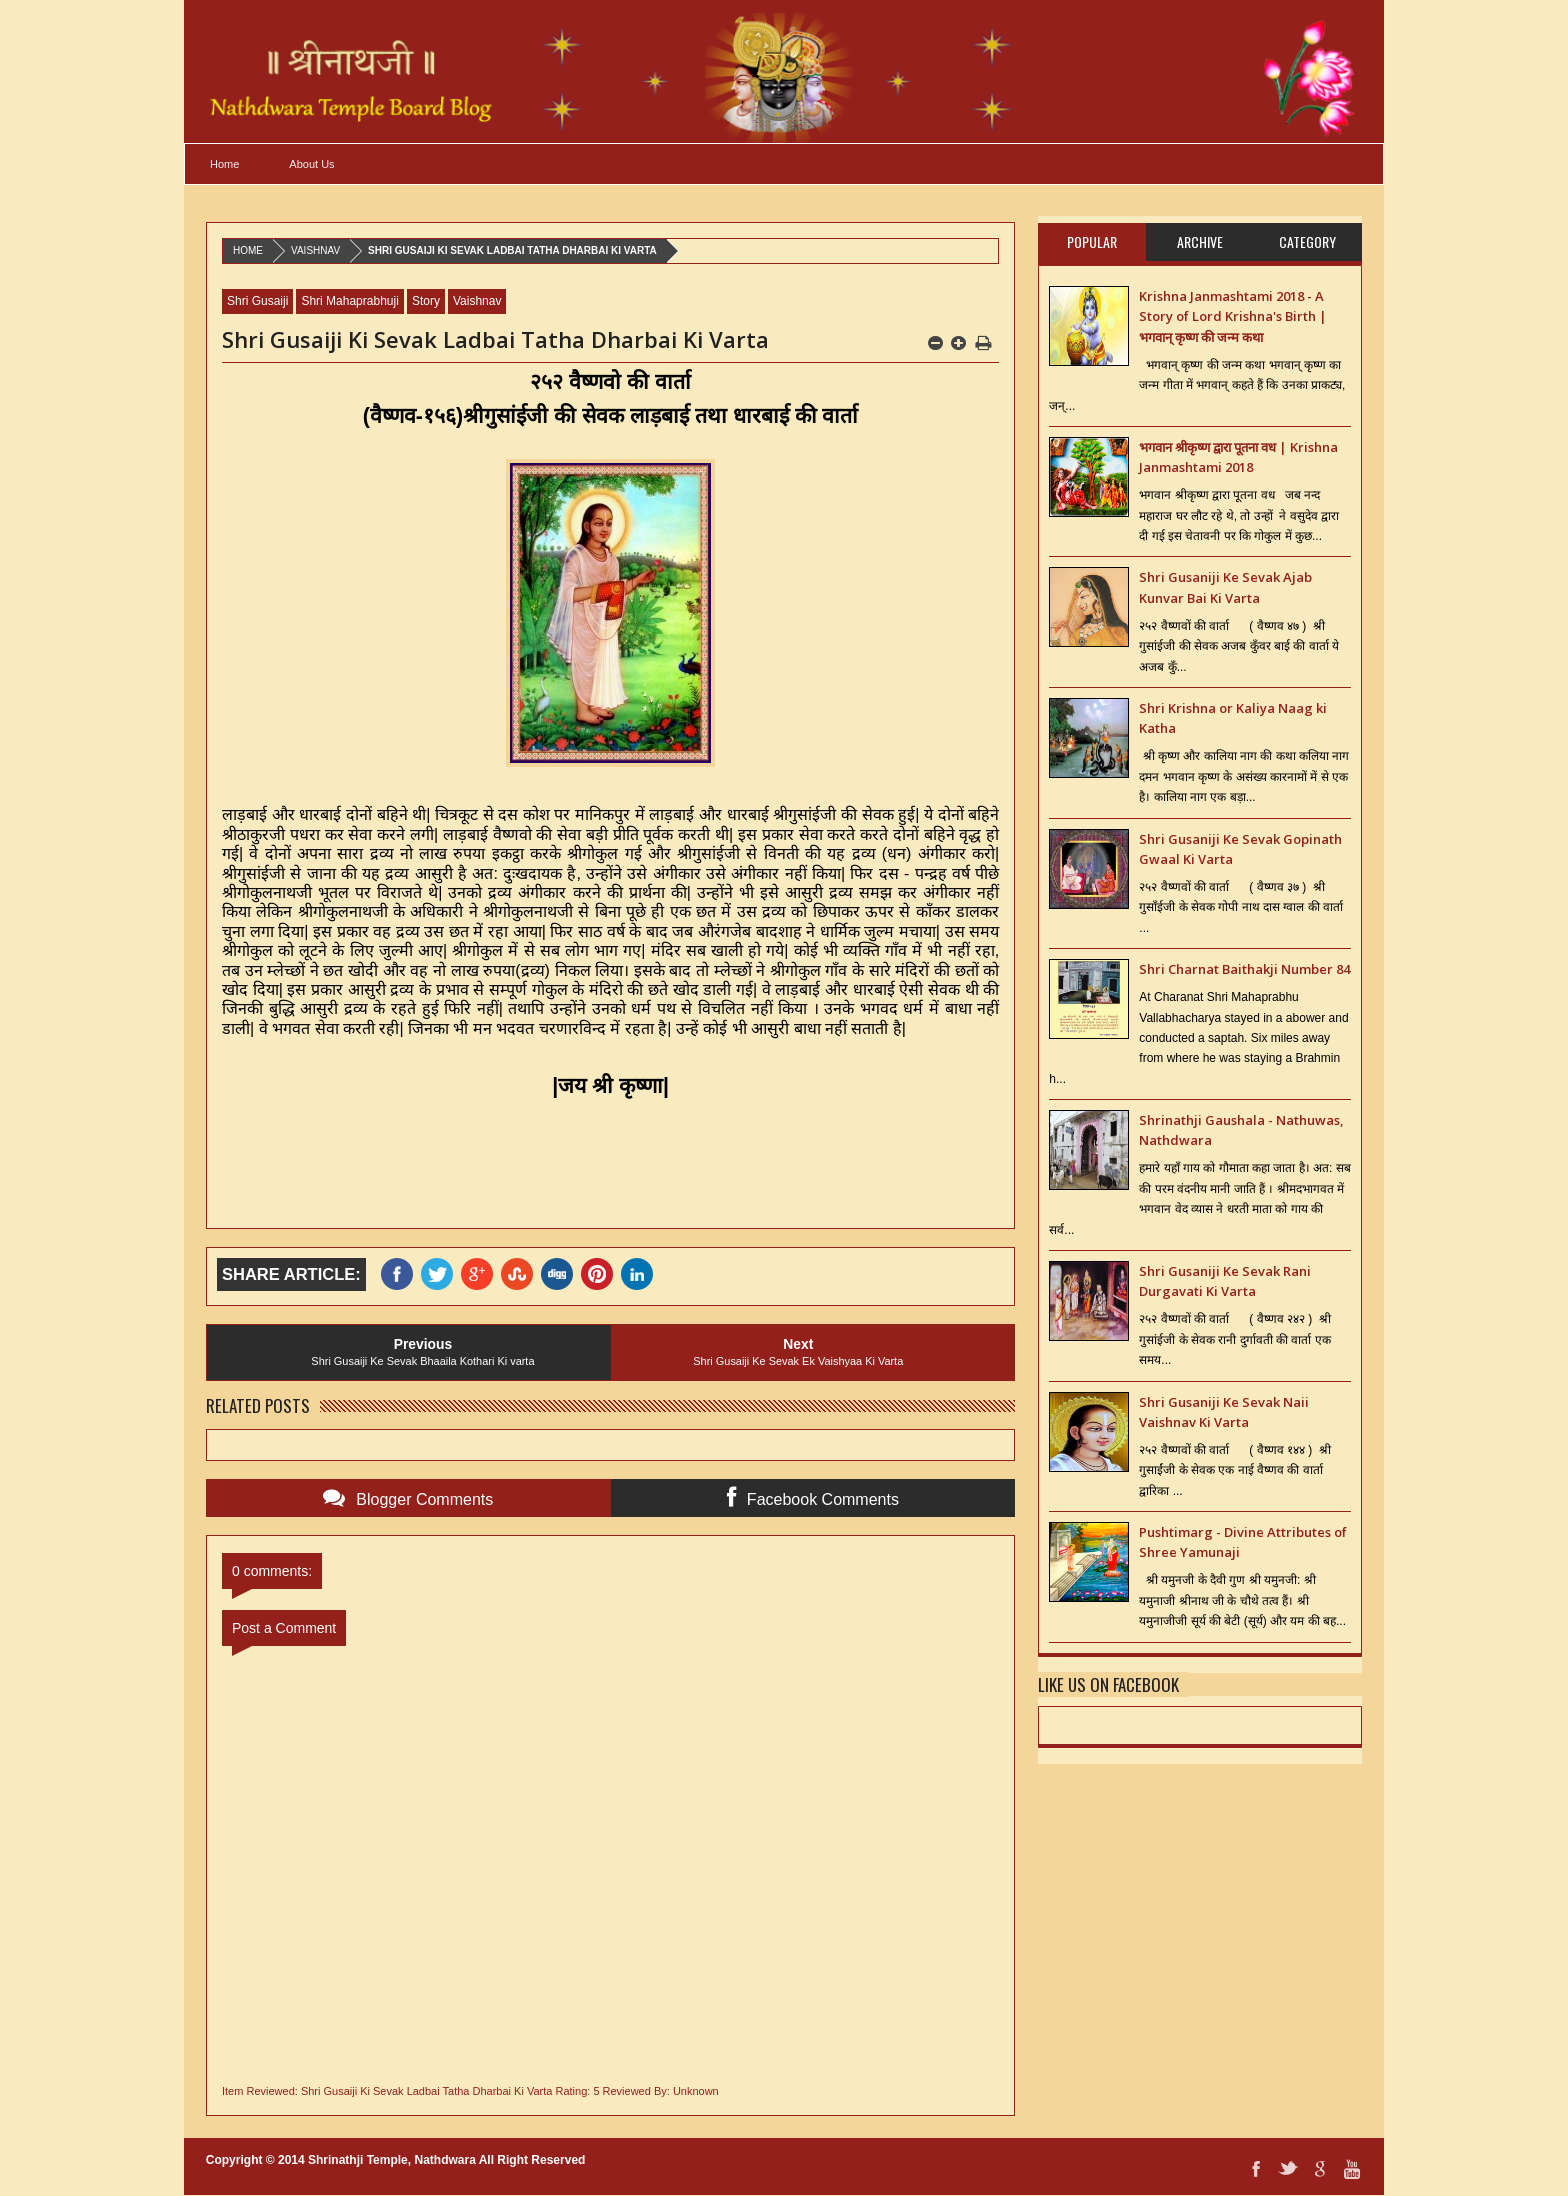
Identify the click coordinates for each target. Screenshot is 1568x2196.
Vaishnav (315, 250)
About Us (311, 164)
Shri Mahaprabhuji (349, 301)
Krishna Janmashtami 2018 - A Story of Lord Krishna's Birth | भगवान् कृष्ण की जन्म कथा (1233, 316)
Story (426, 301)
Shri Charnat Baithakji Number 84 (1244, 969)
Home (224, 164)
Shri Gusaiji (257, 301)
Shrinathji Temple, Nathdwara (392, 2160)
